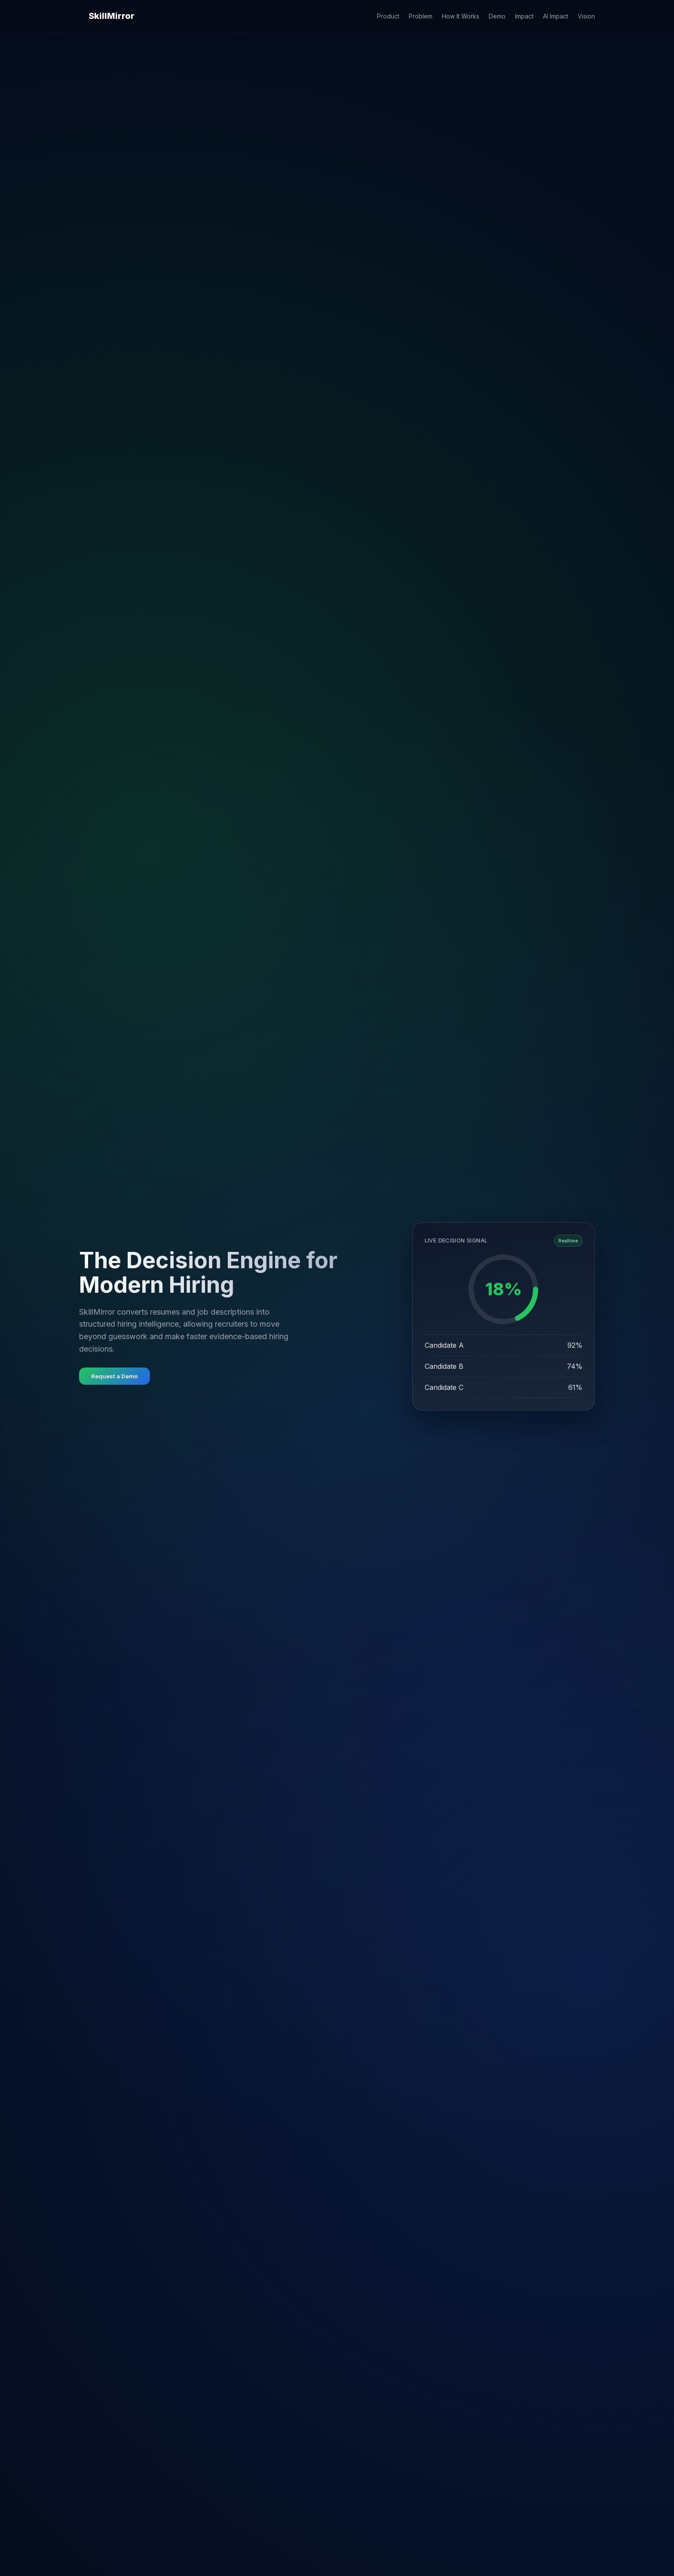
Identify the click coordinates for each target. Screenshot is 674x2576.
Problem (420, 16)
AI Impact (555, 16)
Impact (524, 16)
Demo (497, 16)
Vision (586, 16)
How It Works (460, 16)
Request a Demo (114, 1376)
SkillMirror (112, 16)
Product (388, 16)
